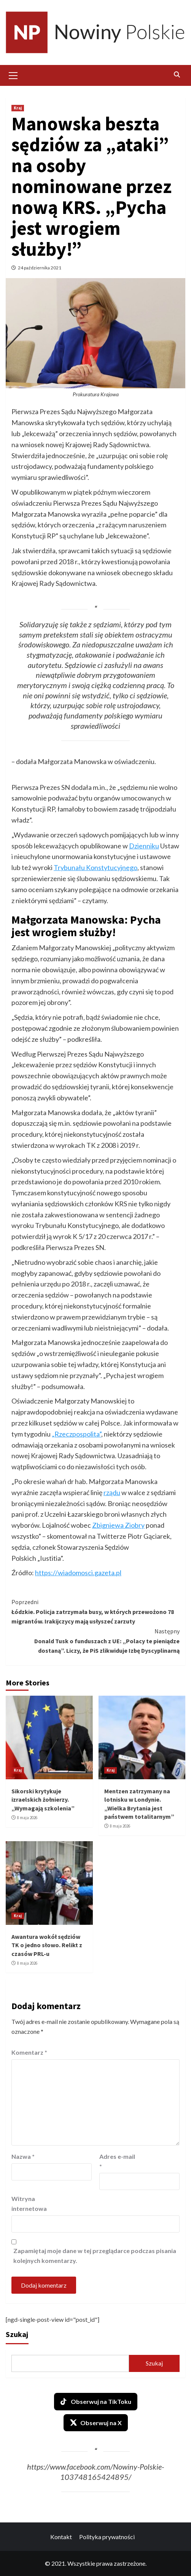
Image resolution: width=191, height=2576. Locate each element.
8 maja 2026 (27, 1817)
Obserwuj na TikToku (95, 2401)
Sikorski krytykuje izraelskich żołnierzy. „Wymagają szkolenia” (43, 1799)
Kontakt (61, 2536)
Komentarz (29, 2052)
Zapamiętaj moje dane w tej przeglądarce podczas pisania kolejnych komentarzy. (94, 2255)
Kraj (18, 108)
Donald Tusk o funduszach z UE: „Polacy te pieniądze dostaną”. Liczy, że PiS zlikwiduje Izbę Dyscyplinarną (95, 1640)
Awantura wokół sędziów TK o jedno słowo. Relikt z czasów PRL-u (46, 1945)
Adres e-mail (117, 2161)
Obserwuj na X (96, 2422)
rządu (111, 1492)
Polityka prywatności (107, 2536)
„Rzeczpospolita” (76, 1434)
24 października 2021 (39, 268)
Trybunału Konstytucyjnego (95, 867)
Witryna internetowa (29, 2203)
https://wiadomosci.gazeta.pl (78, 1572)
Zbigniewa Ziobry (118, 1525)
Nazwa (23, 2156)
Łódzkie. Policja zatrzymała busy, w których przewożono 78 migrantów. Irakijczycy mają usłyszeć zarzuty (95, 1611)
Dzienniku (144, 846)
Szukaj (17, 2334)
